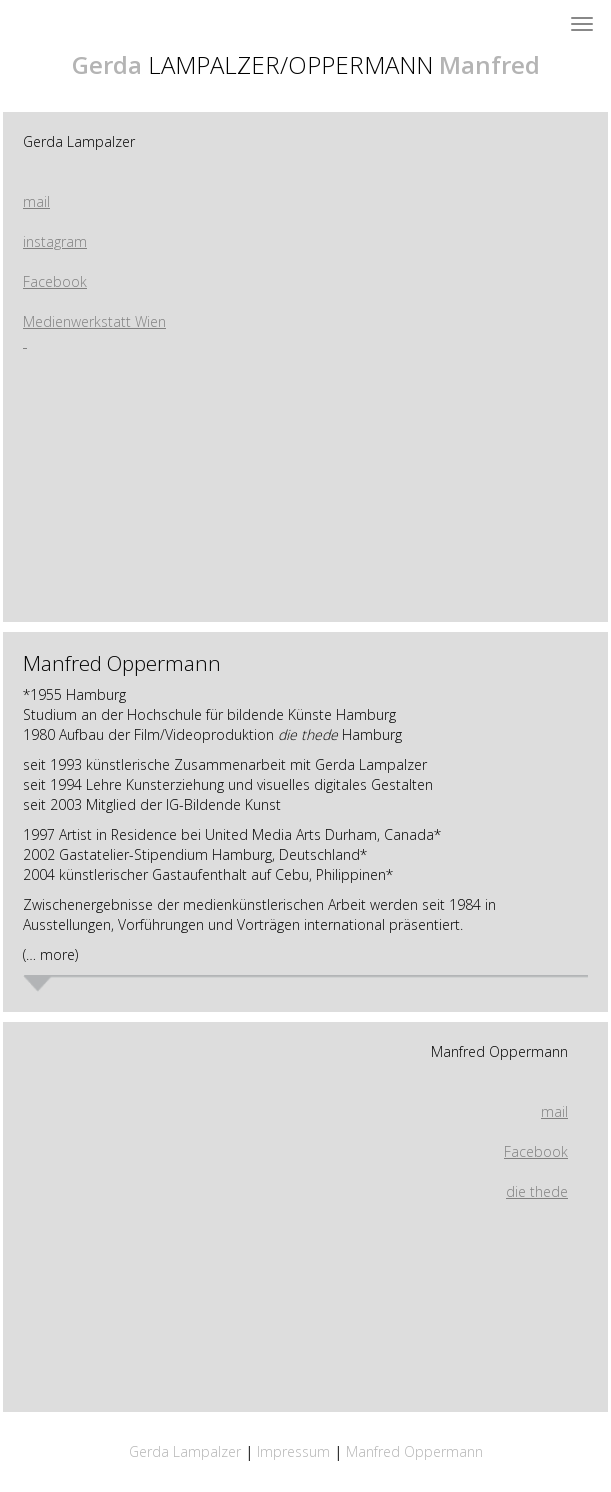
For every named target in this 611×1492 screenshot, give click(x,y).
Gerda (107, 64)
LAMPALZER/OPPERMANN (290, 64)
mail (36, 201)
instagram (55, 241)
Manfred (489, 64)
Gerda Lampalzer (79, 141)
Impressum (295, 1451)
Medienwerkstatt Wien (94, 321)
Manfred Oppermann (499, 1051)
